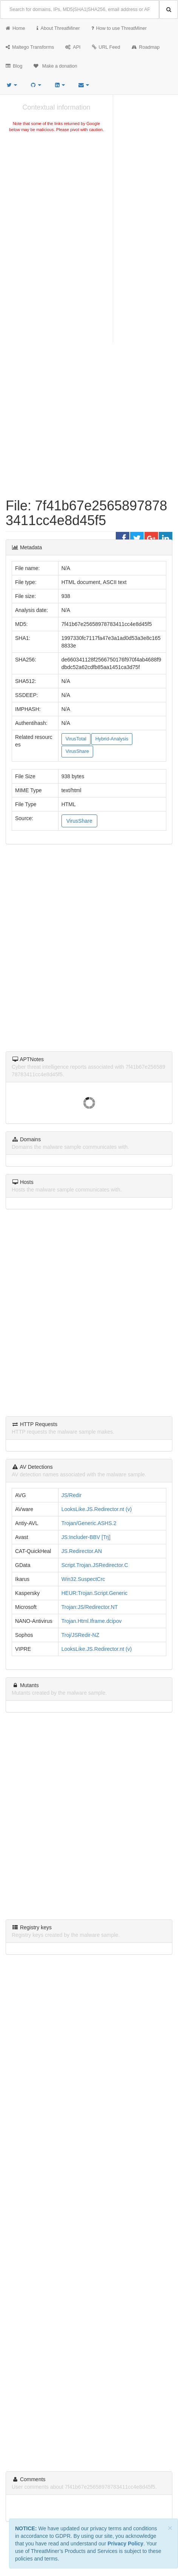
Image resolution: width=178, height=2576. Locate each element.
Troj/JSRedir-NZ (80, 1635)
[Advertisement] (56, 190)
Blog (14, 66)
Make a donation (55, 66)
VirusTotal (76, 739)
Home (15, 28)
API (72, 47)
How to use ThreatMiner (119, 28)
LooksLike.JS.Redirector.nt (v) (96, 1509)
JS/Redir (71, 1495)
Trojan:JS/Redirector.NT (89, 1607)
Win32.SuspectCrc (83, 1579)
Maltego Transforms (30, 47)
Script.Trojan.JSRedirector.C (94, 1565)
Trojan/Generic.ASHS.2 (89, 1523)
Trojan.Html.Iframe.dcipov (91, 1621)
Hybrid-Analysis (111, 739)
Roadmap (146, 47)
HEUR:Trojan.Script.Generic (94, 1593)
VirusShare (77, 751)
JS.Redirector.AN (81, 1551)
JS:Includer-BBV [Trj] (85, 1537)
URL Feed (106, 47)
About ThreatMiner (58, 28)
